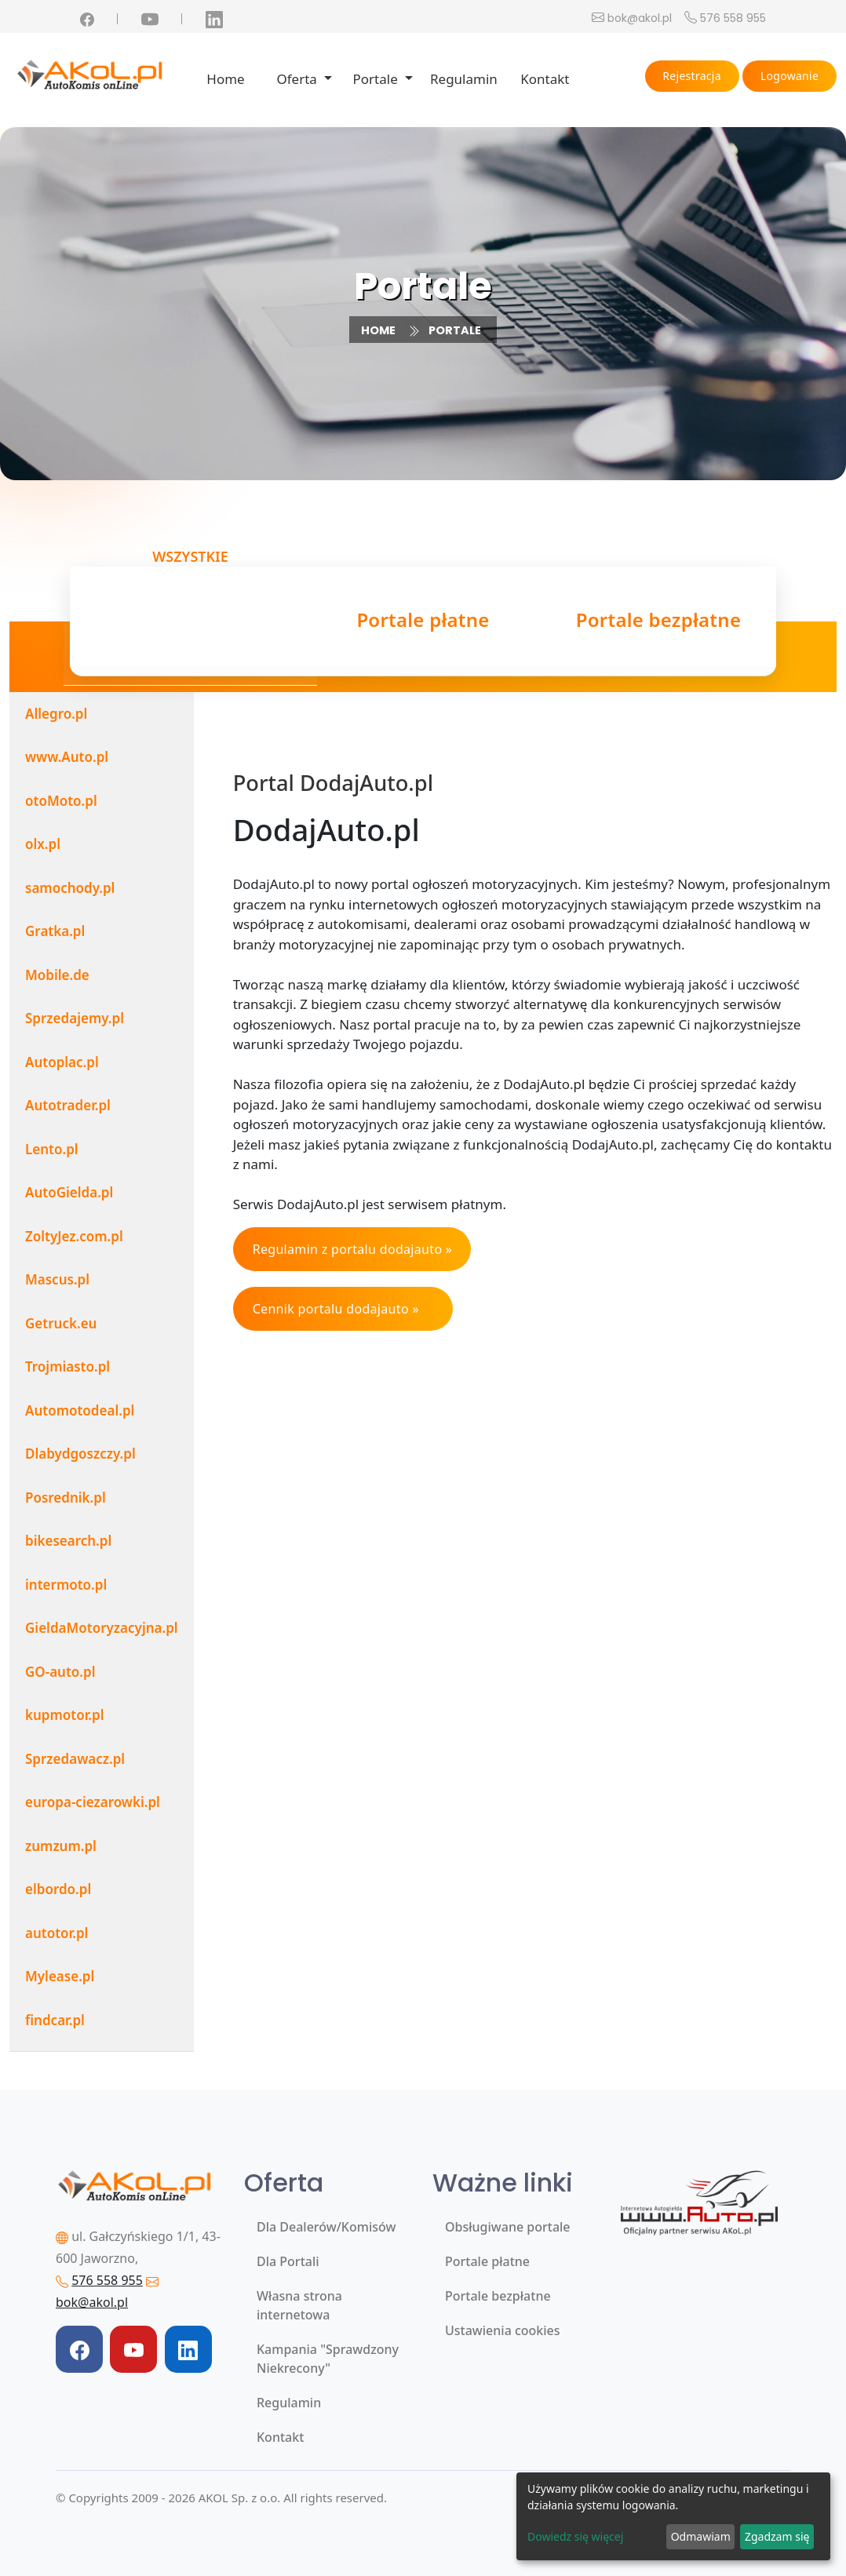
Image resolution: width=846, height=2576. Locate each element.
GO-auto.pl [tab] (60, 1672)
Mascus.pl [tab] (57, 1279)
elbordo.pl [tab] (58, 1889)
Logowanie (789, 75)
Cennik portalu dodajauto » (336, 1308)
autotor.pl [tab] (56, 1933)
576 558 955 (733, 18)
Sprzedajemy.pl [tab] (74, 1018)
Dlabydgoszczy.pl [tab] (80, 1454)
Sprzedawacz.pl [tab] (75, 1759)
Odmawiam (701, 2536)
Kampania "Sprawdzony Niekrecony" (328, 2359)
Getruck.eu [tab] (61, 1323)
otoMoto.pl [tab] (61, 801)
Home (225, 79)
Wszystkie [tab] (190, 616)
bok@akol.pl (639, 18)
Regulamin (464, 79)
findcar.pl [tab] (55, 2020)
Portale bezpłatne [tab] (658, 622)
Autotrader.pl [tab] (68, 1105)
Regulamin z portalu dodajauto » (353, 1249)
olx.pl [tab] (42, 844)
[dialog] (673, 2516)
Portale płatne (487, 2261)
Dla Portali (288, 2261)
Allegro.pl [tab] (56, 714)
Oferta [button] (298, 79)
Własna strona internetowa (299, 2305)
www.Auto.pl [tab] (66, 757)
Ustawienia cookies (502, 2330)
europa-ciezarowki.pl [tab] (92, 1802)
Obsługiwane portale (508, 2226)
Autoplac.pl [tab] (62, 1062)
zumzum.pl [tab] (61, 1846)
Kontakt (544, 79)
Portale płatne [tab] (422, 622)
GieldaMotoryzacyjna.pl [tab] (101, 1628)
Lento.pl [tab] (51, 1149)
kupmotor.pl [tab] (64, 1715)
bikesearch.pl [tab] (68, 1541)
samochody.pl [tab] (70, 888)
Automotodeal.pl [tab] (79, 1410)
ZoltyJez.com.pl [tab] (74, 1236)
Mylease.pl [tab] (59, 1976)
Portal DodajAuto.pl (333, 782)
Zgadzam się (777, 2536)
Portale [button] (377, 79)
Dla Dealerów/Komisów (326, 2226)
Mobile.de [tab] (57, 975)
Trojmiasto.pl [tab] (67, 1366)
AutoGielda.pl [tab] (69, 1192)
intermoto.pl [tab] (66, 1585)
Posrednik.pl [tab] (65, 1497)
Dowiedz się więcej (575, 2536)
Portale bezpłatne (498, 2296)
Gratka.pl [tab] (55, 931)
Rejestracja (691, 75)
